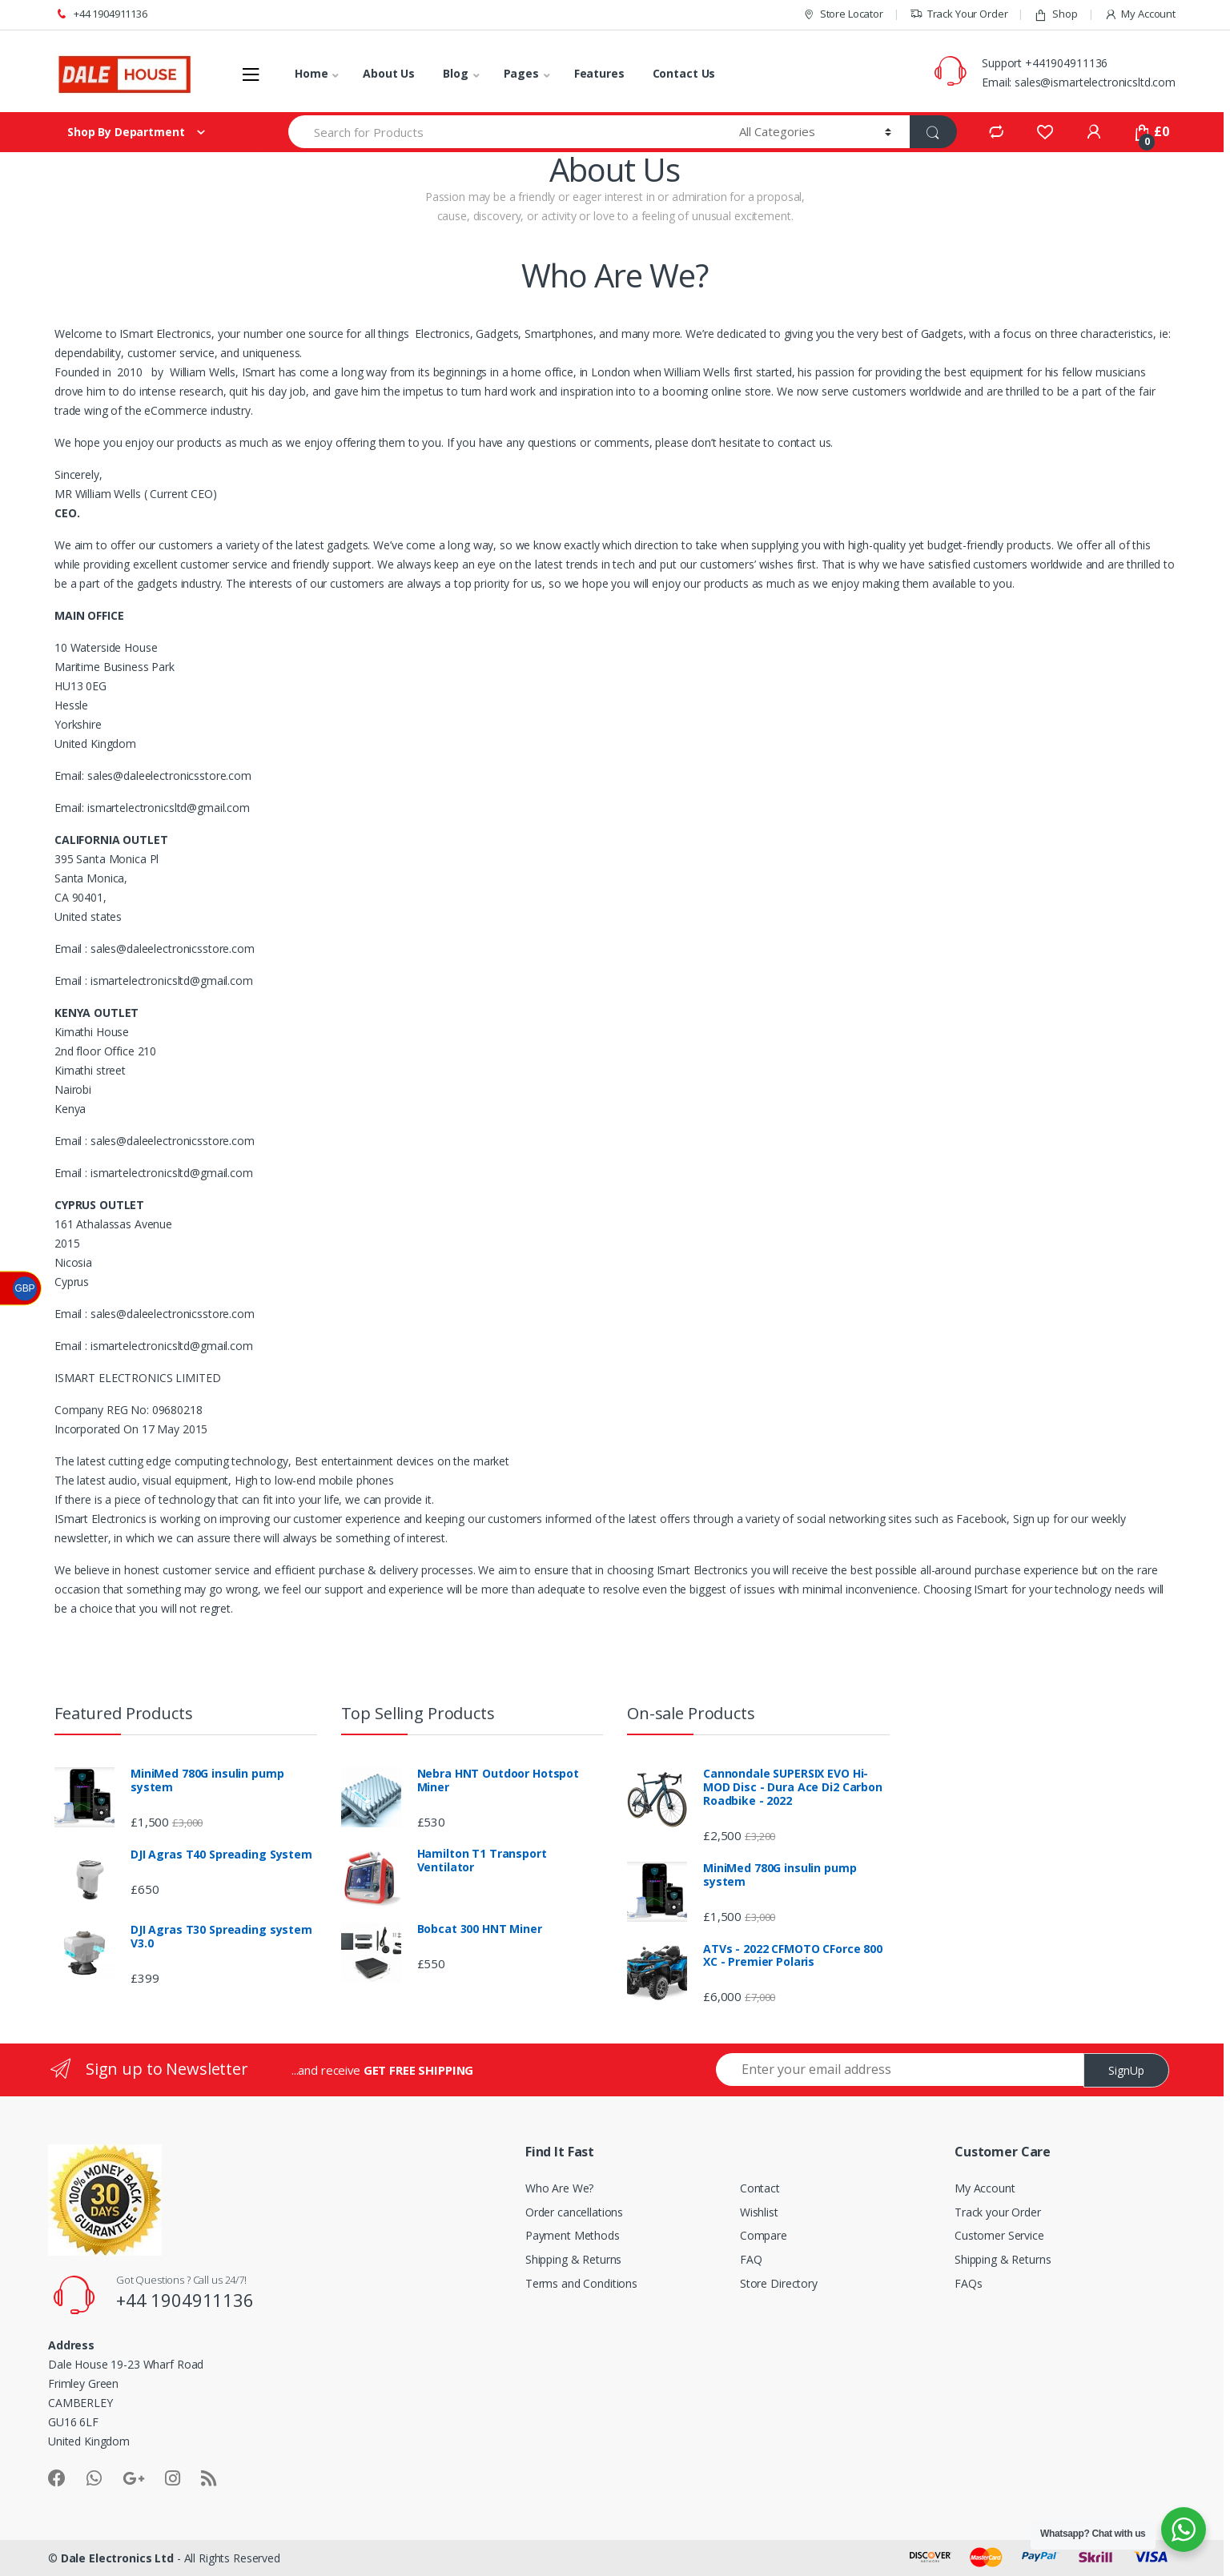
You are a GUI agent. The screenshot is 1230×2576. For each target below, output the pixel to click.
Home (311, 73)
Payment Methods (572, 2235)
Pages (521, 73)
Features (599, 73)
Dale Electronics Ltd (117, 2558)
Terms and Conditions (581, 2283)
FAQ (751, 2259)
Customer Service (999, 2235)
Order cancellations (574, 2212)
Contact (760, 2188)
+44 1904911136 (100, 14)
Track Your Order (959, 14)
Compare (763, 2235)
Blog (455, 73)
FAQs (968, 2283)
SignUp (1126, 2070)
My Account (1140, 14)
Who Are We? (559, 2188)
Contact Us (684, 73)
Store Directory (779, 2283)
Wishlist (759, 2212)
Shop (1055, 14)
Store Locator (842, 14)
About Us (389, 73)
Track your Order (998, 2212)
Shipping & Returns (573, 2259)
